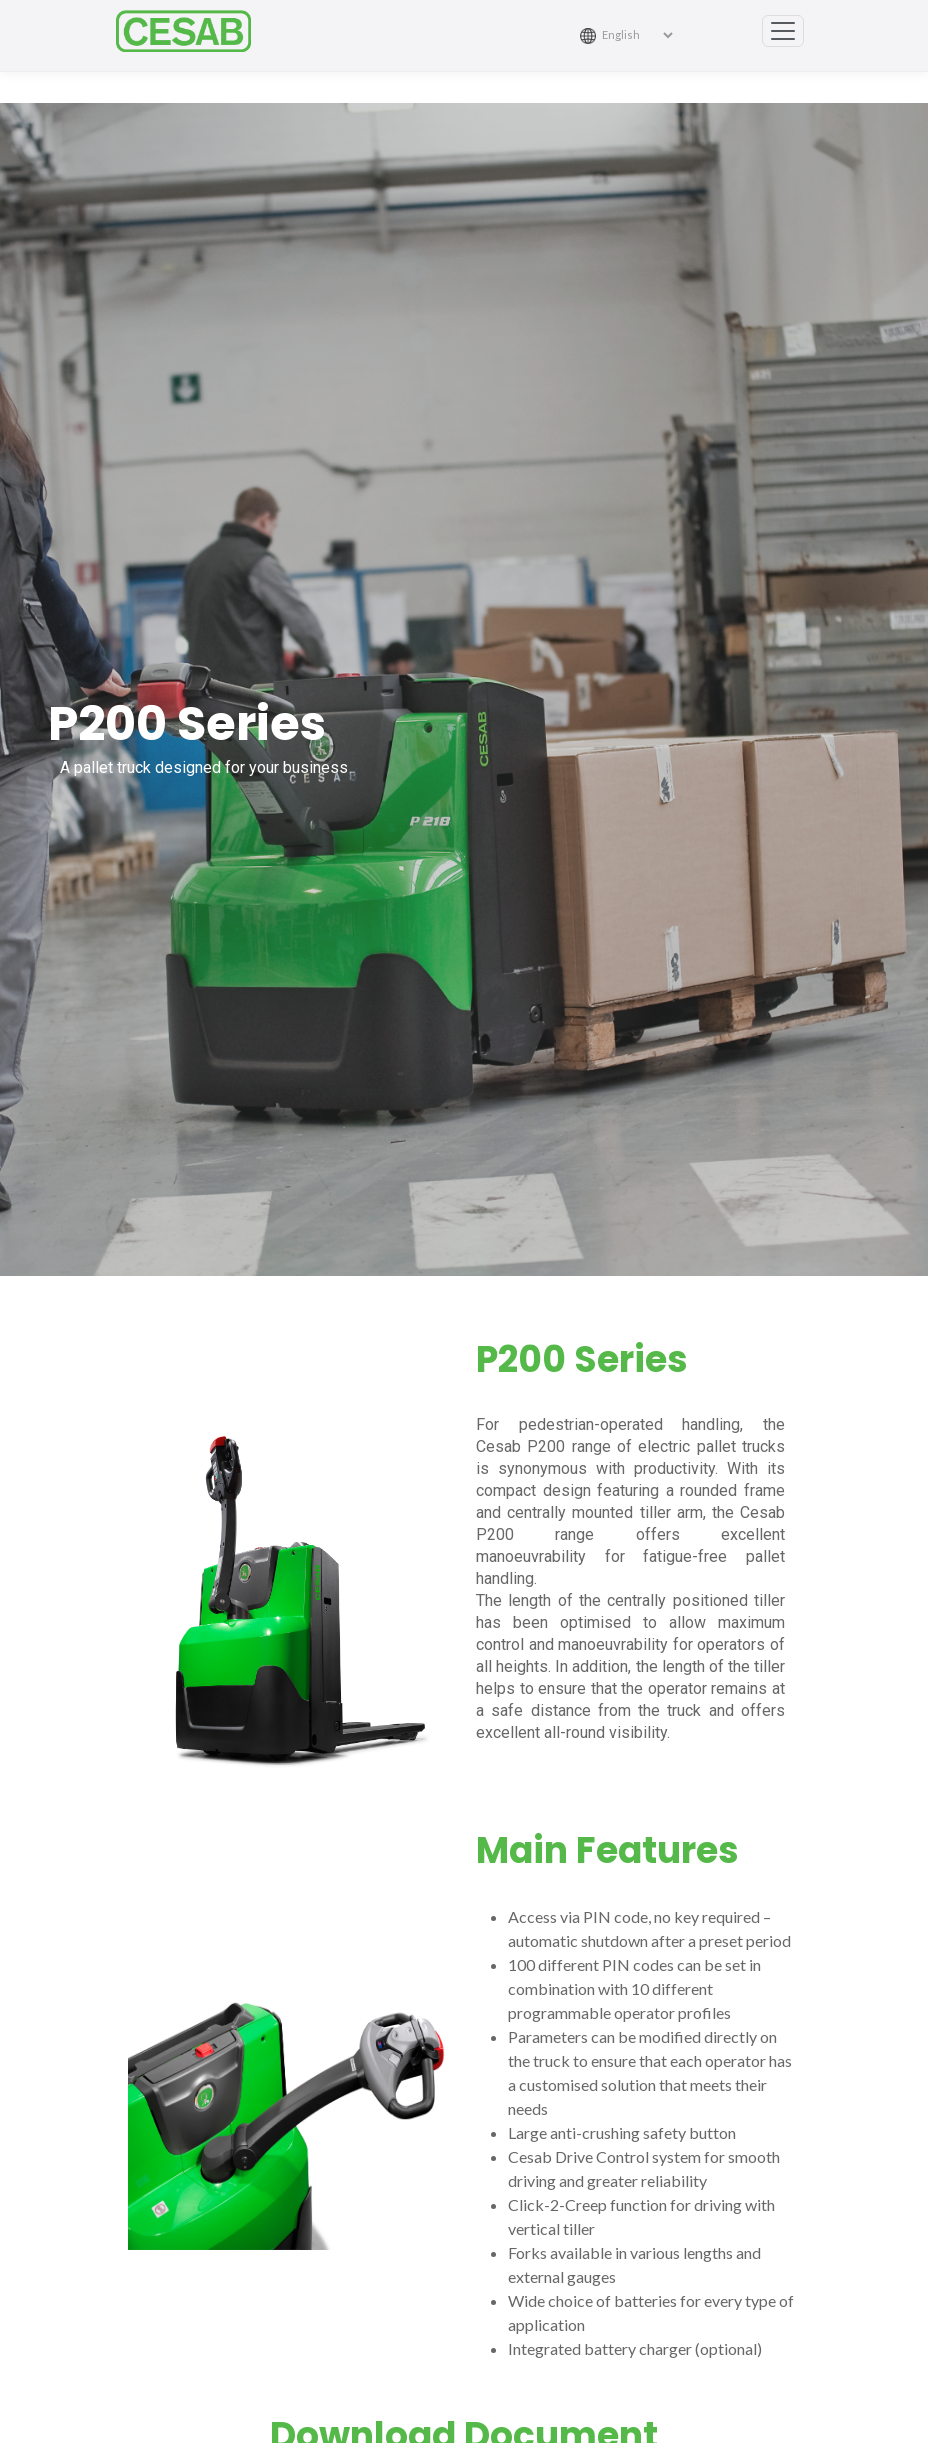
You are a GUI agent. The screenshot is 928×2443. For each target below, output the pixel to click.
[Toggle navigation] (783, 31)
